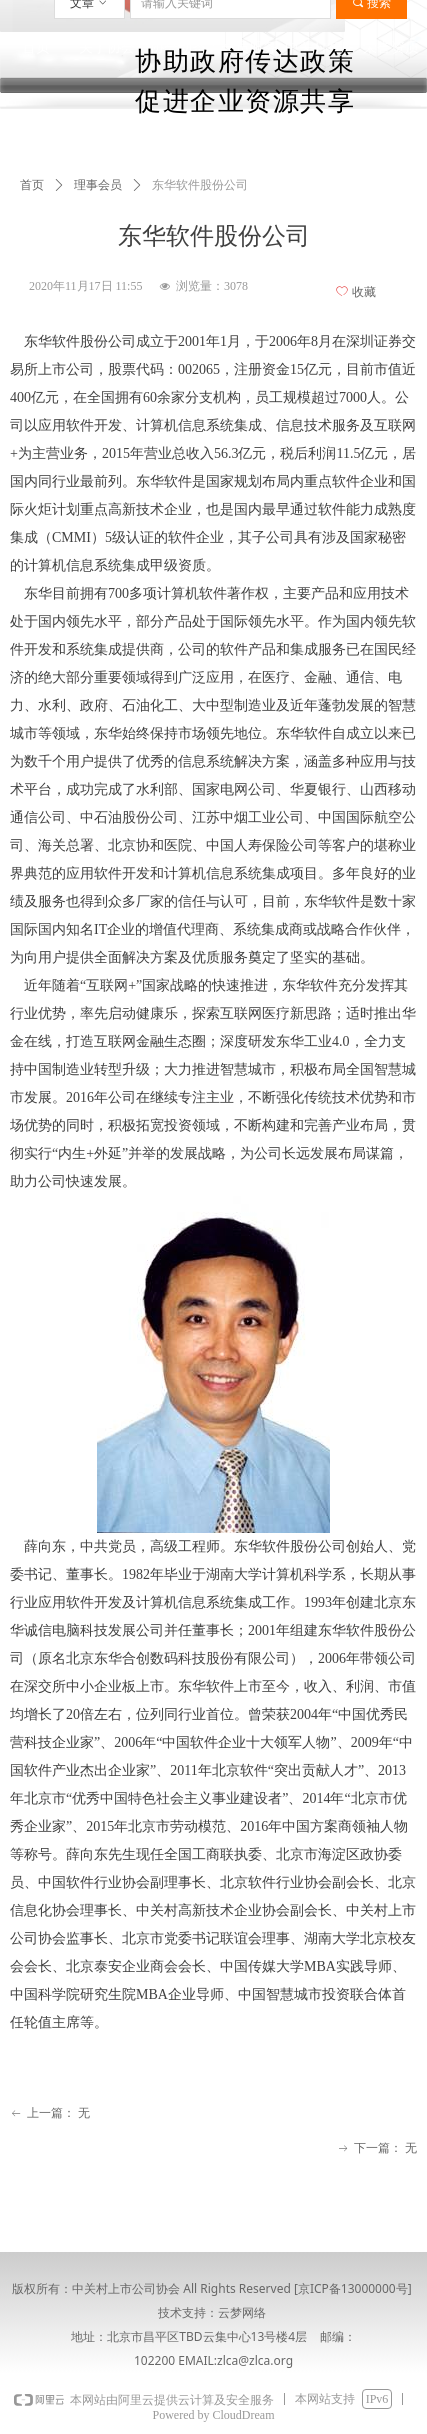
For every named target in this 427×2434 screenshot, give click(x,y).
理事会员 (98, 185)
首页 (32, 185)
